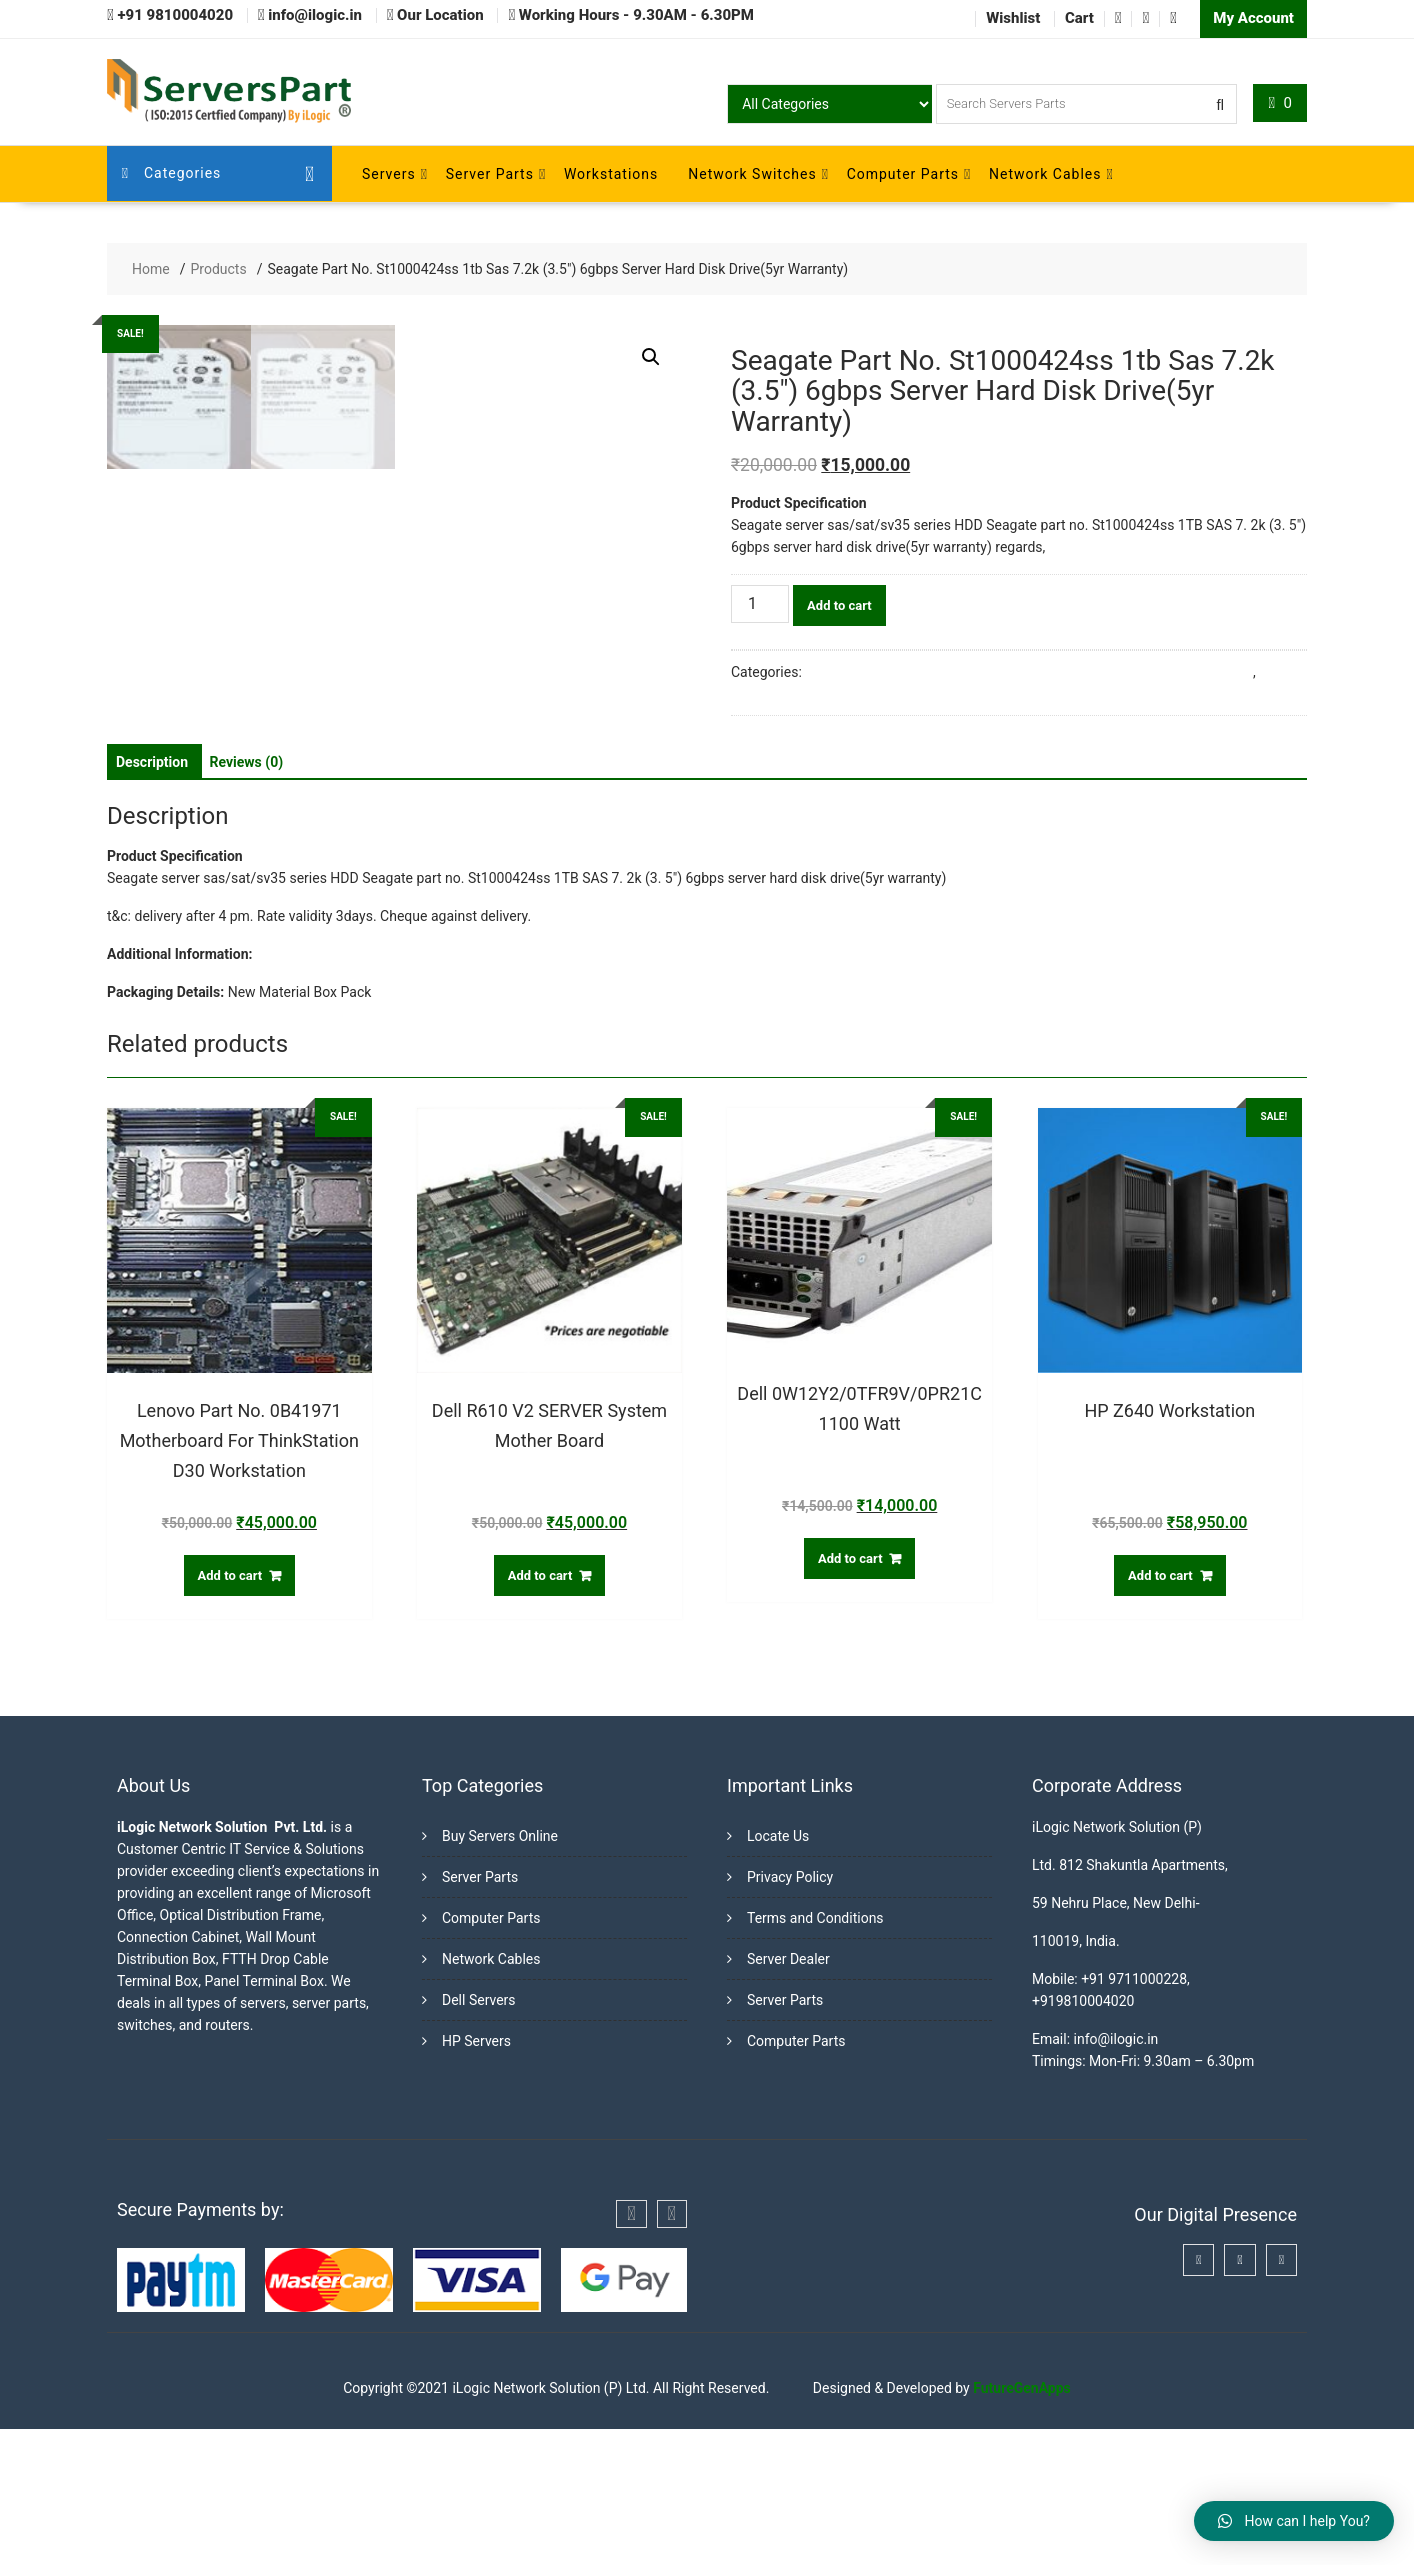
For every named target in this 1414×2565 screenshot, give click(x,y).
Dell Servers (479, 2136)
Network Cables (1045, 173)
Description (152, 898)
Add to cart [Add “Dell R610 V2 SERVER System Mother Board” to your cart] (540, 1711)
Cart (1079, 18)
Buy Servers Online (500, 1972)
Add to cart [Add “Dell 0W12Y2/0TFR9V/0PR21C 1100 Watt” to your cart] (850, 1694)
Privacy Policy (790, 2013)
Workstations (611, 173)
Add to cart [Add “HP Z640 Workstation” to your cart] (1160, 1711)
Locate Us (778, 1972)
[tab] (152, 898)
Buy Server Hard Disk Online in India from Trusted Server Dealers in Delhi (1029, 671)
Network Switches (752, 173)
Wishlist (1013, 18)
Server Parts (490, 173)
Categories (172, 173)
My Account (1253, 18)
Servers (389, 173)
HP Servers (476, 2177)
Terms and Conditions (815, 2054)
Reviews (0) (247, 898)
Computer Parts (903, 173)
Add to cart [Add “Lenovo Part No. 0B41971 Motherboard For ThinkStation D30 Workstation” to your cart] (230, 1711)
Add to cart (839, 604)
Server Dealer (788, 2095)
